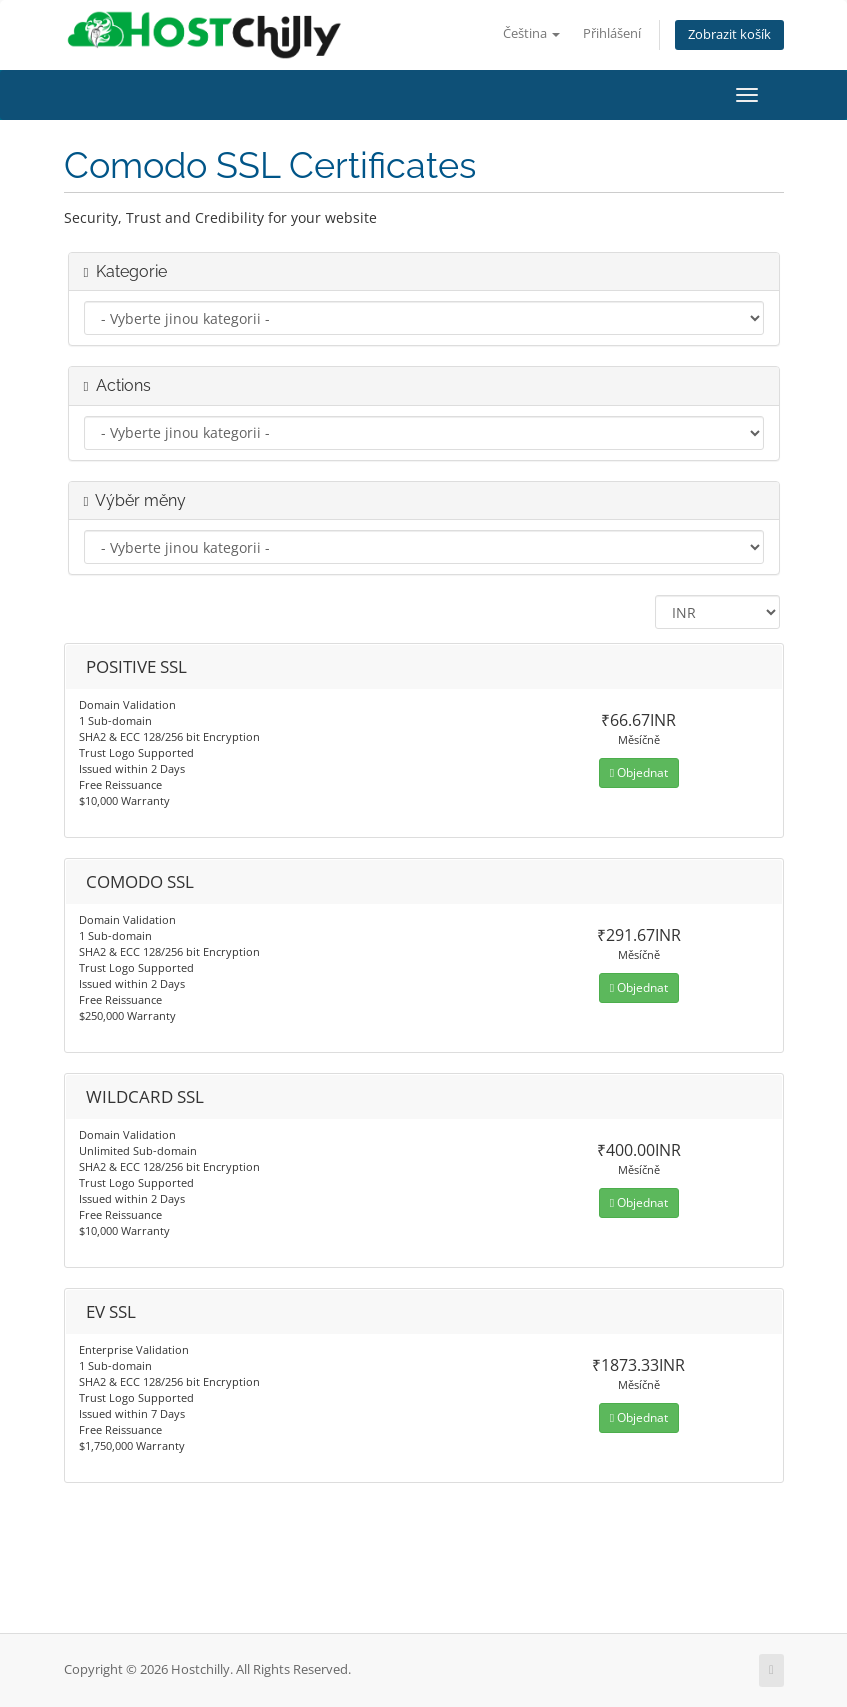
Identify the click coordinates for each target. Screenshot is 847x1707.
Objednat (639, 772)
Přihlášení (612, 33)
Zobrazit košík (729, 34)
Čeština (531, 33)
